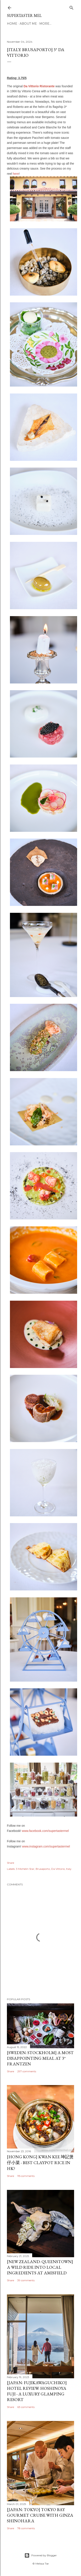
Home (12, 24)
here (16, 173)
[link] (39, 86)
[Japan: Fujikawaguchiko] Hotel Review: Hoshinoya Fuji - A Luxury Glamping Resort (37, 2391)
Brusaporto (43, 1868)
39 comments (26, 2280)
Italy (68, 1868)
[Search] (71, 7)
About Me (28, 24)
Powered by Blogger (40, 2555)
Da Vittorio (58, 1868)
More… (45, 24)
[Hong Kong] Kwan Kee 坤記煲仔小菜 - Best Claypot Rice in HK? (40, 2162)
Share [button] (10, 1862)
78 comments (26, 2528)
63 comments (26, 2407)
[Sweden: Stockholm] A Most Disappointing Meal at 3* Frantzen (40, 2058)
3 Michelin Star (25, 1868)
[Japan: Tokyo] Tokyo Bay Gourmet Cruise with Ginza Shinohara (40, 2515)
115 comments (26, 2176)
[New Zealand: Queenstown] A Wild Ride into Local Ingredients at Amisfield (40, 2267)
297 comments (26, 2071)
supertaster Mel (24, 15)
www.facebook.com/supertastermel (45, 1831)
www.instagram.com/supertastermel (46, 1846)
